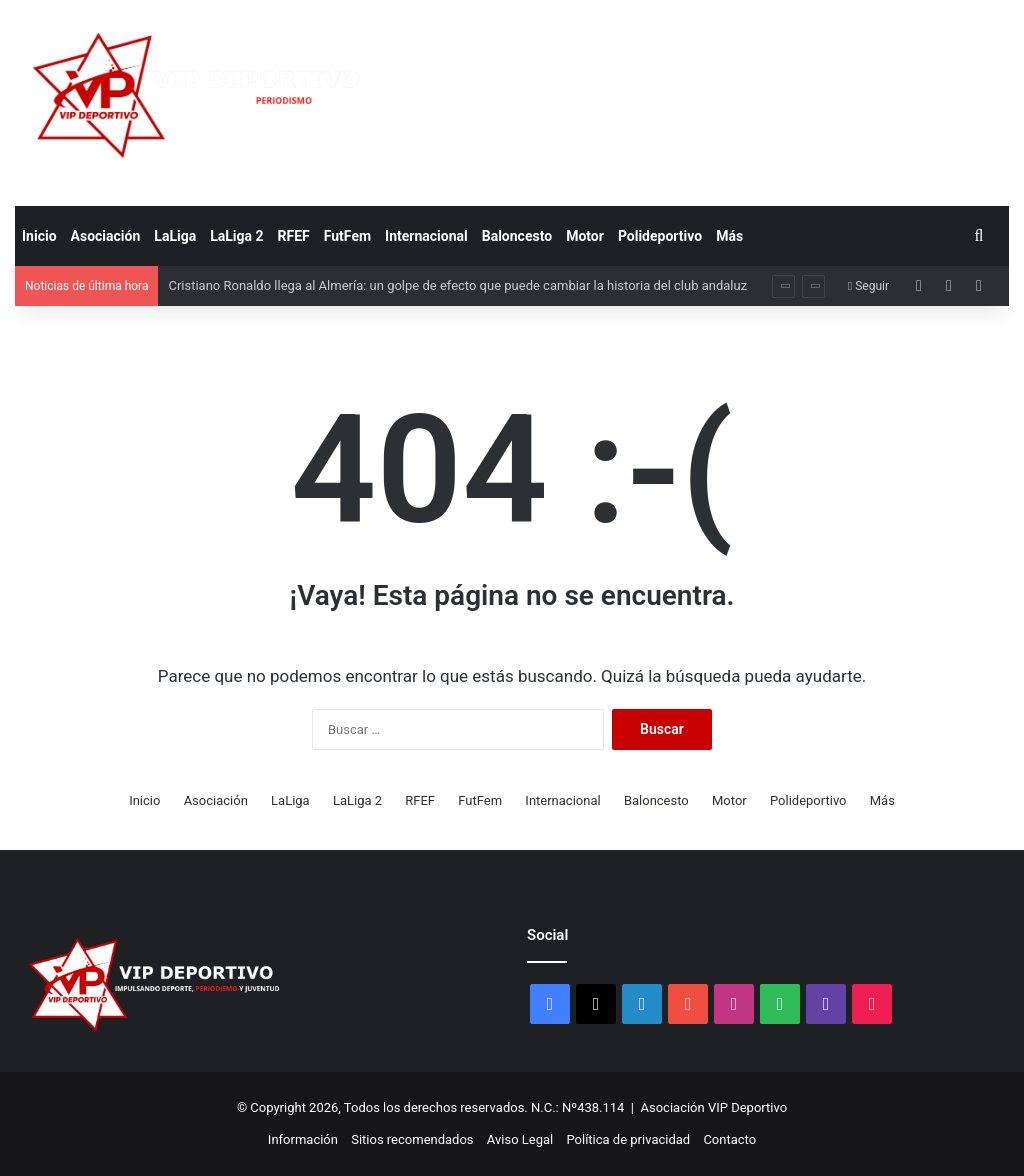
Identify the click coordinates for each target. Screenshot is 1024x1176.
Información (303, 1139)
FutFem (347, 236)
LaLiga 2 (236, 236)
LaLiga (175, 236)
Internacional (426, 236)
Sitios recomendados (412, 1139)
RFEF (294, 236)
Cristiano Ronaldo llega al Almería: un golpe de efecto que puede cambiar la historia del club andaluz (457, 285)
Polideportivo (660, 236)
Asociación (106, 236)
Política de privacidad (628, 1139)
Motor (585, 236)
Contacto (729, 1139)
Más (729, 236)
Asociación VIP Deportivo (714, 1107)
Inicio (39, 236)
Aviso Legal (520, 1139)
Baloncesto (517, 236)
